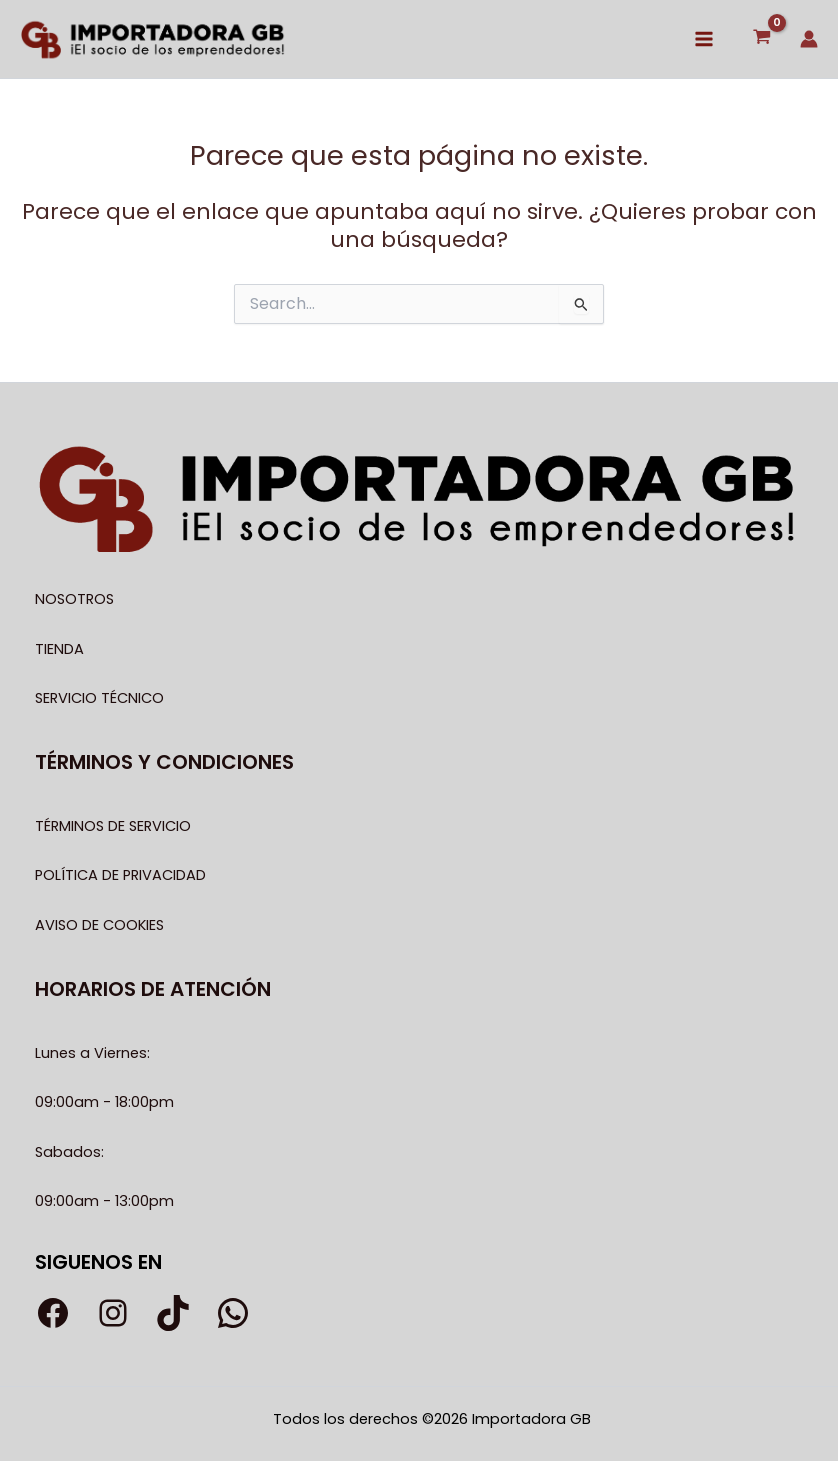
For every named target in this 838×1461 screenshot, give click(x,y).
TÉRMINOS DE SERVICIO (113, 826)
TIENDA (59, 649)
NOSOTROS (74, 599)
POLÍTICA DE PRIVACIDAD (120, 875)
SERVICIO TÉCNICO (99, 698)
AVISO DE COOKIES (99, 925)
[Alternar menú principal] (704, 39)
